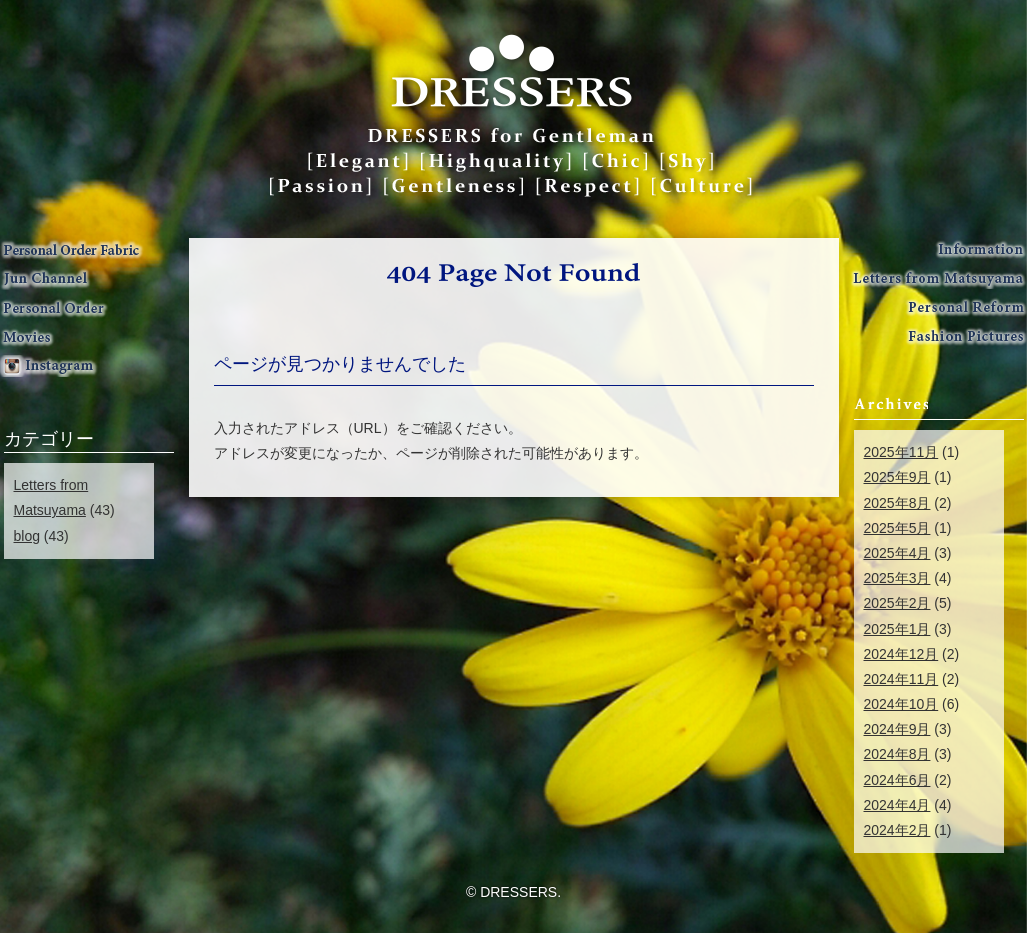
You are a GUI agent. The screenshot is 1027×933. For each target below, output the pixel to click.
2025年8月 (897, 503)
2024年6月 (897, 780)
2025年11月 (901, 452)
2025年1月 (897, 629)
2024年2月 (897, 830)
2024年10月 (901, 704)
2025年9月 (897, 477)
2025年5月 (897, 528)
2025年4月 (897, 553)
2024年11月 (901, 679)
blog (27, 536)
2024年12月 (901, 654)
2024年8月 (897, 754)
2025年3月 (897, 578)
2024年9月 (897, 729)
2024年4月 (897, 805)
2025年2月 (897, 603)
